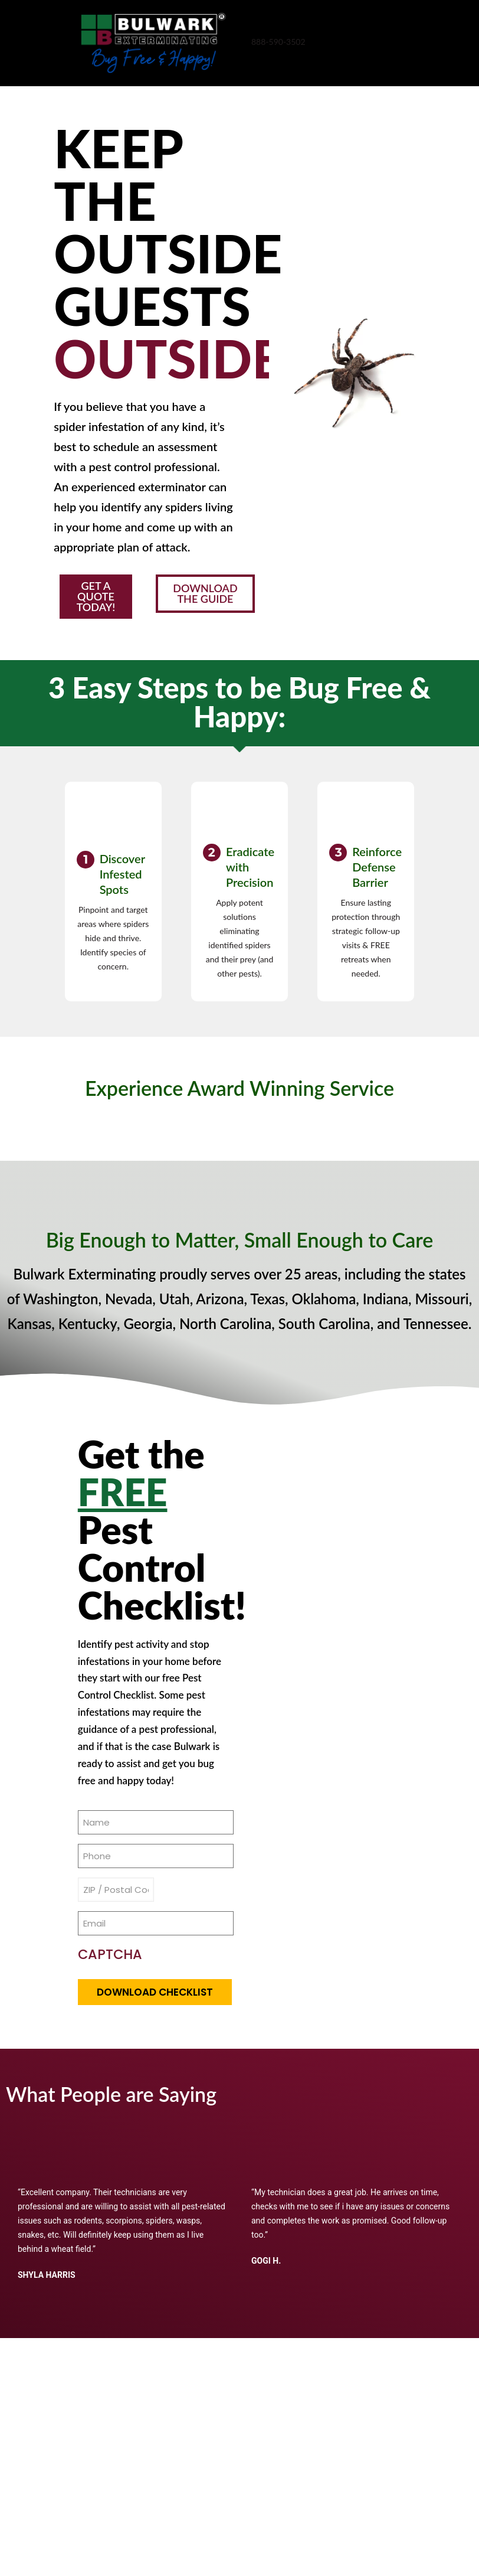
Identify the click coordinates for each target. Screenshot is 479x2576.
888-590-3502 (278, 42)
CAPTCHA (110, 1965)
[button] (102, 602)
